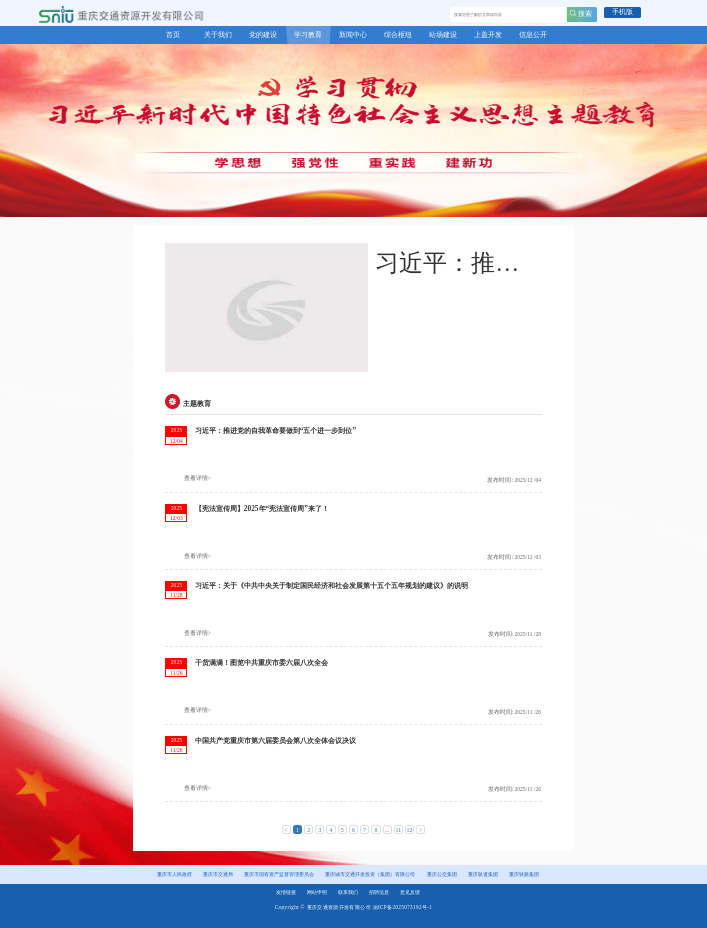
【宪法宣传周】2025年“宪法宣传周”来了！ (262, 508)
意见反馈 (410, 892)
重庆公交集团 (442, 874)
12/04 (176, 441)
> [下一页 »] (420, 830)
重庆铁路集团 (524, 874)
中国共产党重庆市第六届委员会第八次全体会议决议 (275, 740)
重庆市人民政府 (174, 874)
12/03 (176, 518)
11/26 (176, 673)
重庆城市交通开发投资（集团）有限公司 (370, 874)
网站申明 (317, 892)
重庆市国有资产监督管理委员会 (279, 874)
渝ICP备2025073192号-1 (403, 907)
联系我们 (348, 892)
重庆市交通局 (218, 874)
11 (398, 830)
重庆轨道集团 (483, 874)
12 (410, 830)
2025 (176, 430)
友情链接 (286, 892)
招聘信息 (379, 892)
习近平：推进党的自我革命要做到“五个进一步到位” (275, 430)
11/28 (176, 595)
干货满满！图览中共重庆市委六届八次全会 (261, 662)
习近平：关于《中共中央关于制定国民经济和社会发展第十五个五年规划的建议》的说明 (331, 585)
